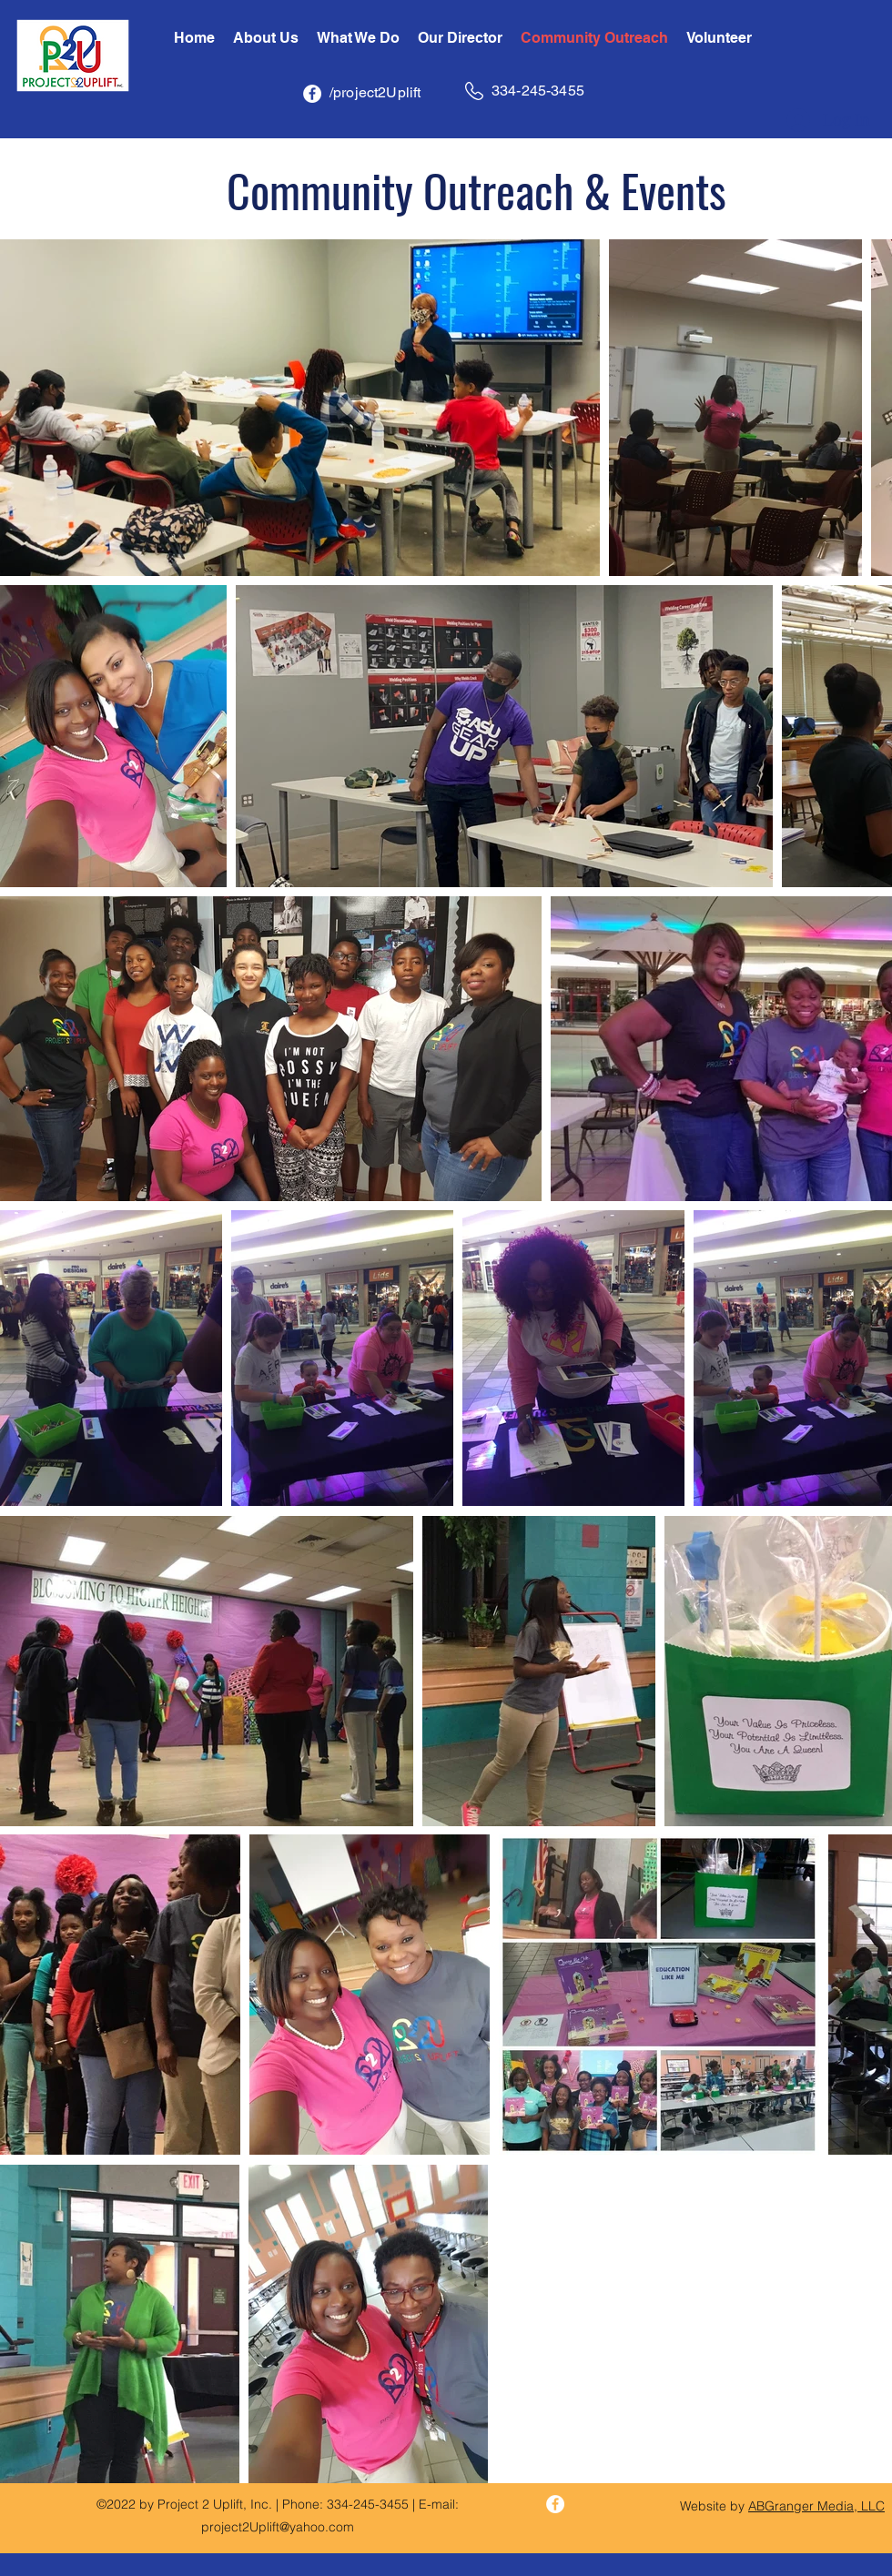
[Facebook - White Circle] (312, 94)
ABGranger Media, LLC (816, 2506)
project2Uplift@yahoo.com (277, 2527)
